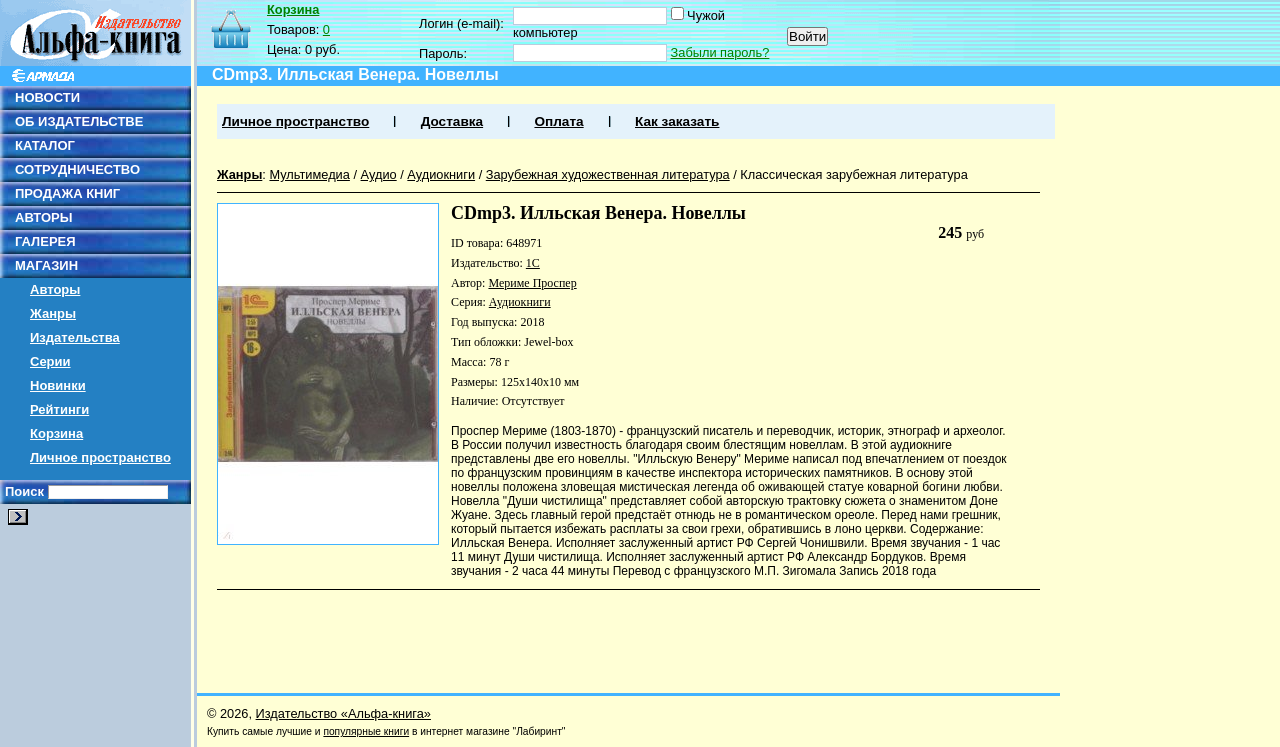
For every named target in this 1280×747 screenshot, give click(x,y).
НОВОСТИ (47, 97)
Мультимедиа (309, 174)
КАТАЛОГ (45, 145)
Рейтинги (59, 409)
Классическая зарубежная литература (853, 174)
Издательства (75, 337)
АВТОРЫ (43, 217)
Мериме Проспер (532, 283)
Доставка (452, 121)
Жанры (53, 313)
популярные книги (366, 731)
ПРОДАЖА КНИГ (67, 193)
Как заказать (677, 121)
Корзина (56, 433)
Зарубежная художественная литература (608, 174)
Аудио (379, 174)
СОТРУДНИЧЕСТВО (77, 169)
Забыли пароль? (720, 52)
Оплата (558, 121)
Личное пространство (100, 457)
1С (533, 263)
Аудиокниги (441, 174)
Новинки (58, 385)
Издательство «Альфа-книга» (343, 713)
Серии (50, 361)
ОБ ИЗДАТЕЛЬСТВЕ (79, 121)
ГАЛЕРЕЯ (45, 241)
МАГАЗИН (46, 265)
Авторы (55, 289)
